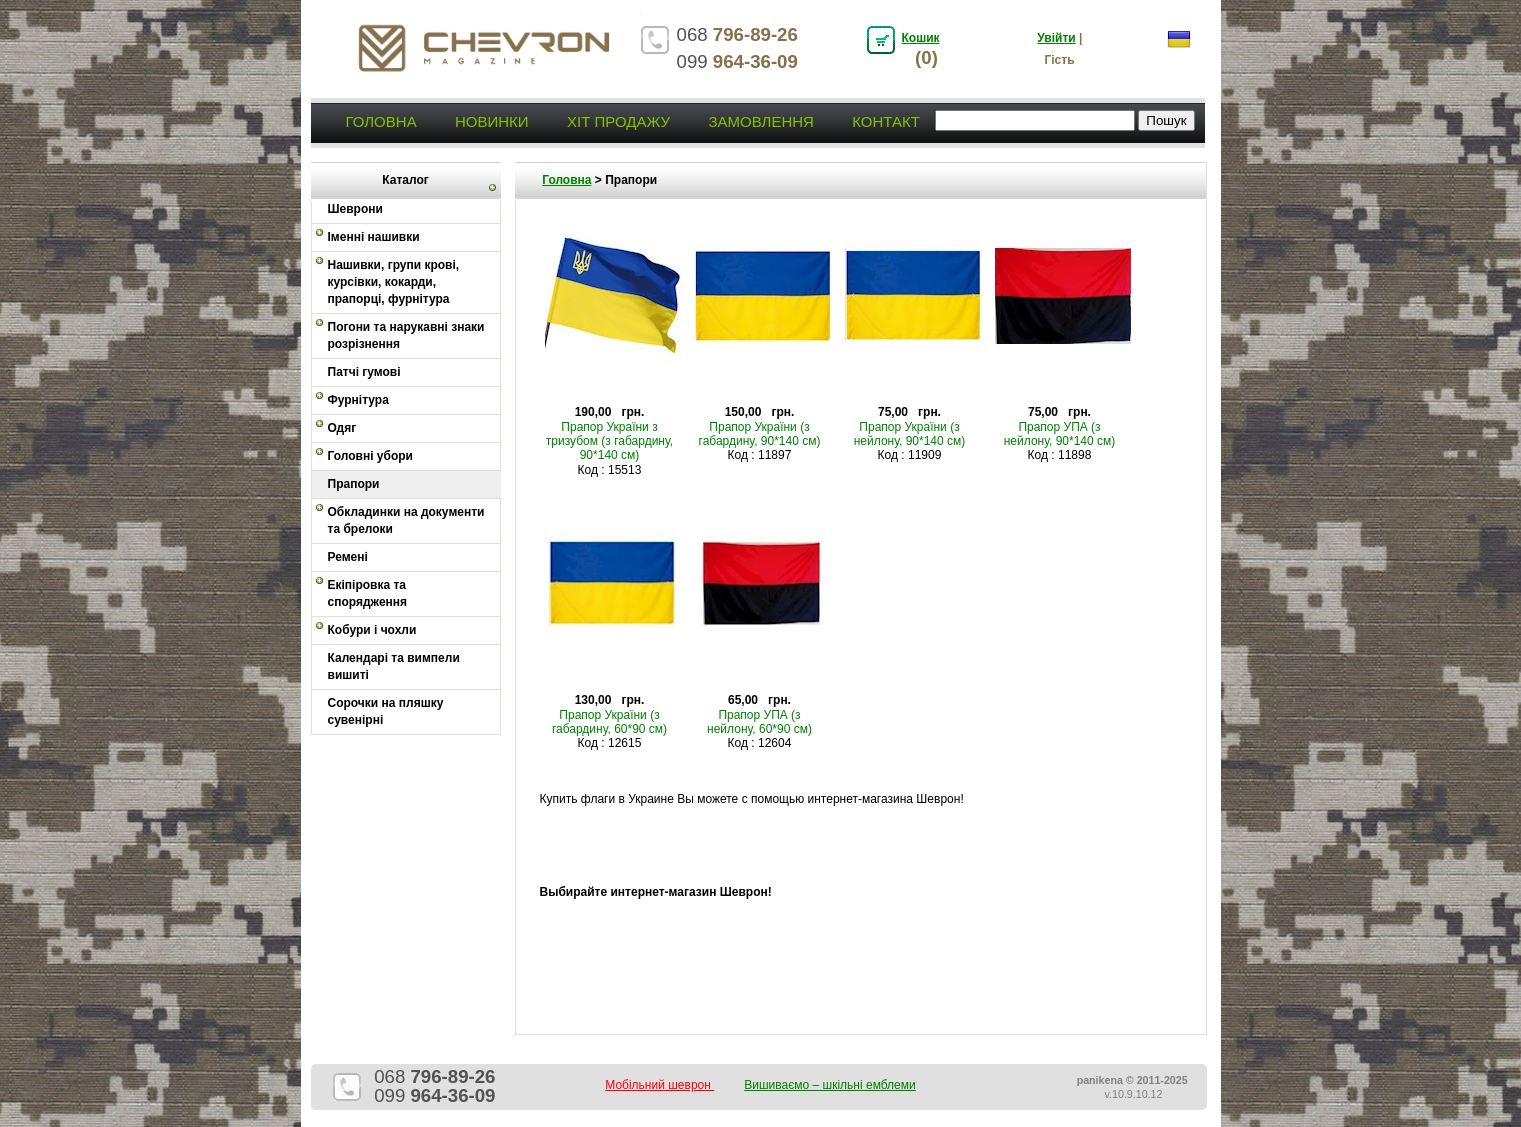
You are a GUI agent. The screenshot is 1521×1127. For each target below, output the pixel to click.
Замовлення (760, 121)
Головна (381, 121)
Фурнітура (358, 400)
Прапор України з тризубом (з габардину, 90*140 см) (609, 441)
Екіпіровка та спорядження (368, 593)
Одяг (342, 428)
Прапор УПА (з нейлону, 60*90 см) (759, 722)
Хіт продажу (618, 121)
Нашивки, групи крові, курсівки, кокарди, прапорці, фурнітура (394, 282)
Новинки (492, 121)
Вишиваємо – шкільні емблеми (830, 1085)
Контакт (886, 121)
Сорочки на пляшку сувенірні (386, 711)
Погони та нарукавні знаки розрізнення (406, 335)
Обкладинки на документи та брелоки (406, 520)
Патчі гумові (364, 372)
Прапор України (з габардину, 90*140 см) (760, 434)
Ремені (348, 557)
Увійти (1056, 38)
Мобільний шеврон (659, 1085)
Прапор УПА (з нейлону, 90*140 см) (1060, 434)
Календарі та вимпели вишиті (394, 666)
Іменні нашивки (374, 237)
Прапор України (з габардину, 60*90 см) (609, 722)
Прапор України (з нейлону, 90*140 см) (910, 434)
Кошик (921, 38)
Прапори (354, 484)
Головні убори (370, 456)
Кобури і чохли (372, 630)
